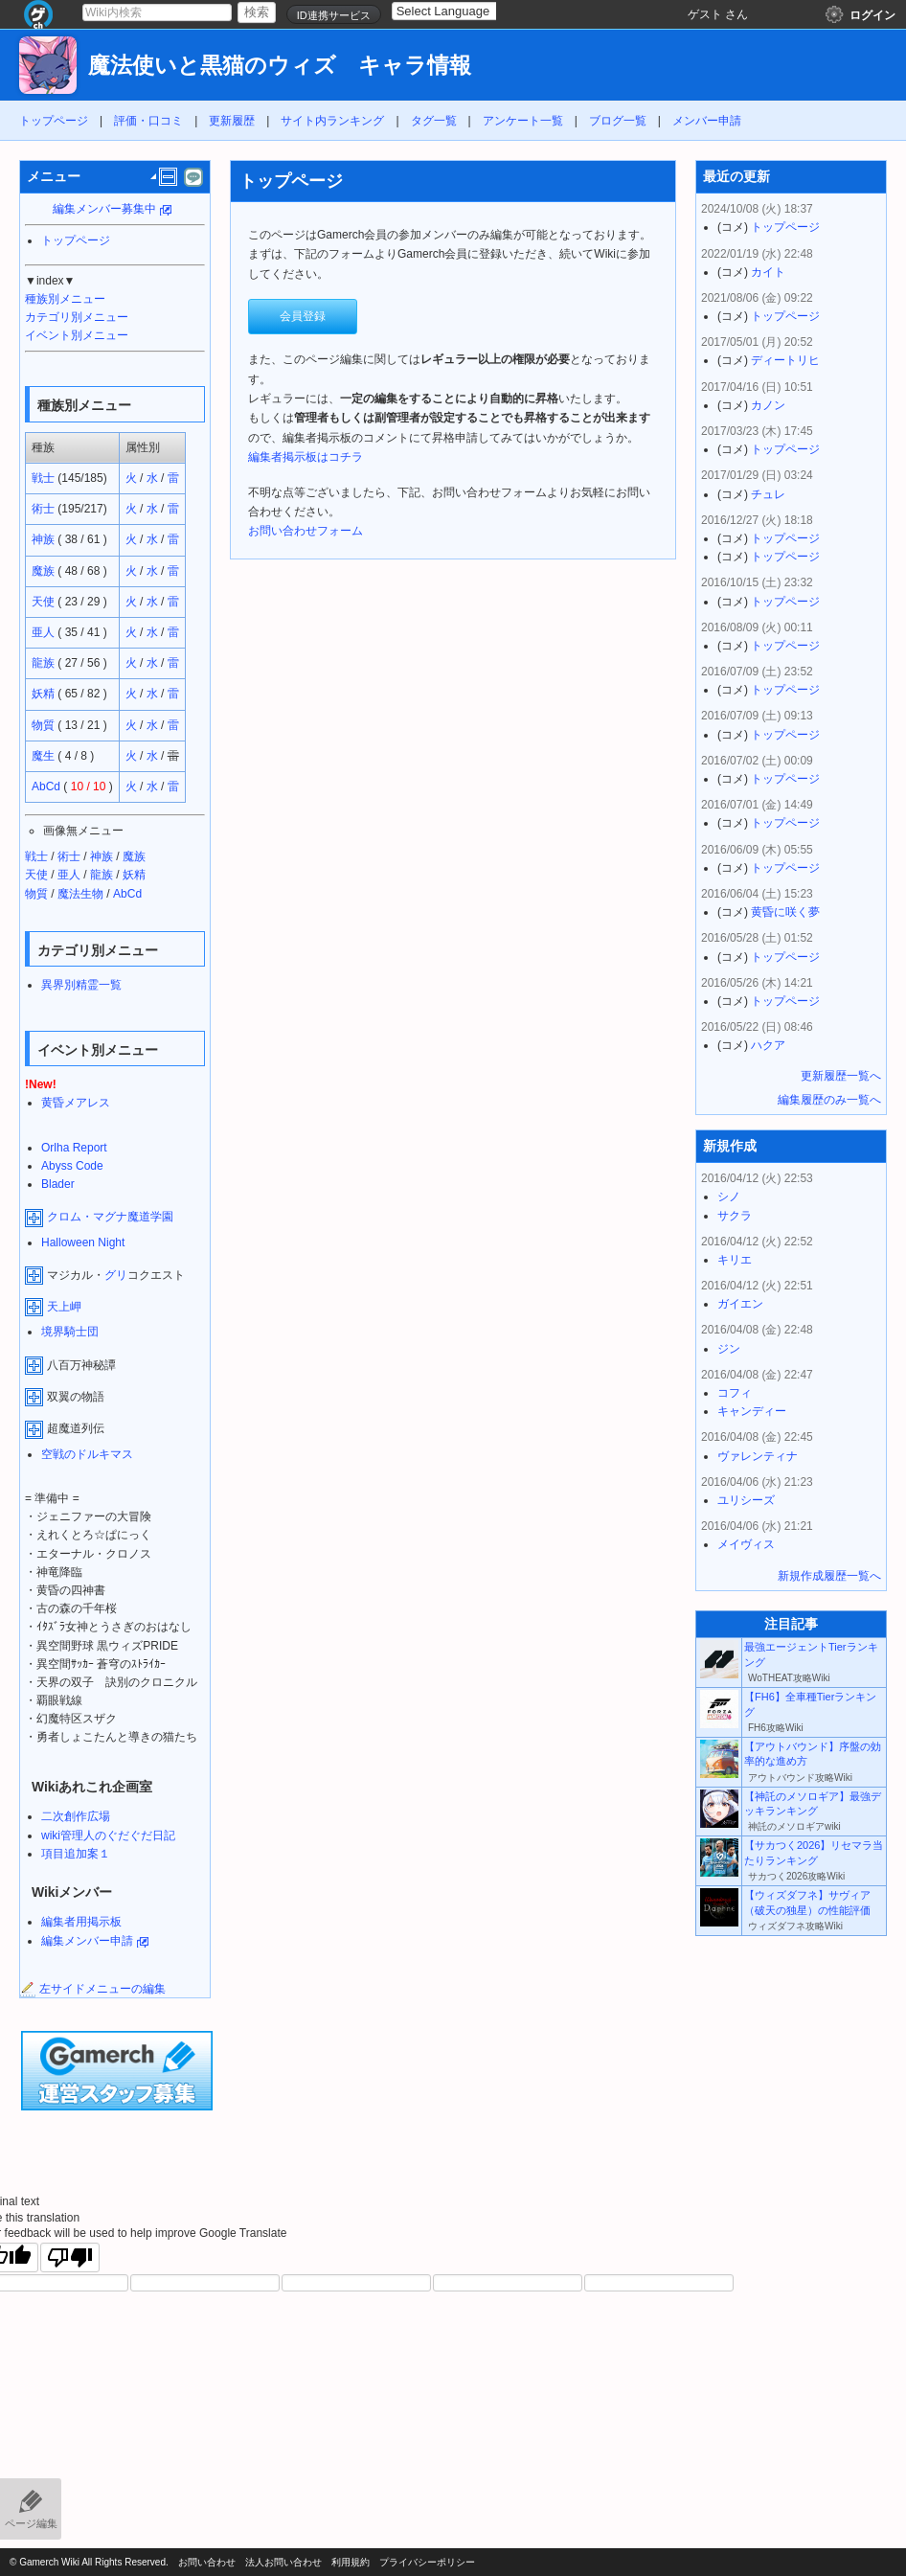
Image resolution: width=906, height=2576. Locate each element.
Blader (58, 1184)
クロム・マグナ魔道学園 (110, 1216)
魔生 (43, 756)
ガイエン (740, 1304)
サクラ (734, 1215)
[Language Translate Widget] (460, 11)
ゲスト (705, 14)
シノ (728, 1196)
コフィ (734, 1393)
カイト (768, 272)
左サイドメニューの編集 (93, 1988)
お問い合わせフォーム (305, 530)
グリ (115, 1275)
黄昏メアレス (75, 1102)
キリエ (734, 1259)
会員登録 (303, 316)
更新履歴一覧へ (841, 1076)
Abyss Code (72, 1166)
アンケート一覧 (523, 120)
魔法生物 (80, 893)
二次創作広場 (75, 1816)
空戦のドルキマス (87, 1454)
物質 (43, 725)
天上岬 (64, 1306)
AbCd (46, 786)
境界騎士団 (70, 1331)
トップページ (53, 120)
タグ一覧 (434, 120)
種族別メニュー (65, 299)
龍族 (43, 663)
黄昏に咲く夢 (785, 912)
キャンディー (751, 1411)
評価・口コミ (148, 120)
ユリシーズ (746, 1500)
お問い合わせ (207, 2562)
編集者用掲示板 (81, 1921)
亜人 (43, 632)
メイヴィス (746, 1544)
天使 (43, 601)
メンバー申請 (706, 120)
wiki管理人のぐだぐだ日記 (108, 1835)
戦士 (43, 478)
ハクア (768, 1045)
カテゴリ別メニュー (76, 317)
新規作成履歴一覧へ (829, 1576)
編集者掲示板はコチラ (305, 457)
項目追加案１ (75, 1853)
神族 (43, 539)
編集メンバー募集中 (104, 209)
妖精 (43, 693)
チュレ (768, 494)
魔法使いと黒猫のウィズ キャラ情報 (279, 66)
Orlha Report (74, 1147)
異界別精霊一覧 (81, 985)
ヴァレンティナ (757, 1456)
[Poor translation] (70, 2257)
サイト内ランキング (332, 120)
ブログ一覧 (617, 120)
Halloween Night (83, 1242)
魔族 (43, 571)
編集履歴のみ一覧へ (829, 1099)
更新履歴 (232, 120)
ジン (728, 1349)
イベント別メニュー (76, 335)
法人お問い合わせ (283, 2562)
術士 (43, 508)
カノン (768, 405)
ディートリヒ (785, 360)
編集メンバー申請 (87, 1941)
